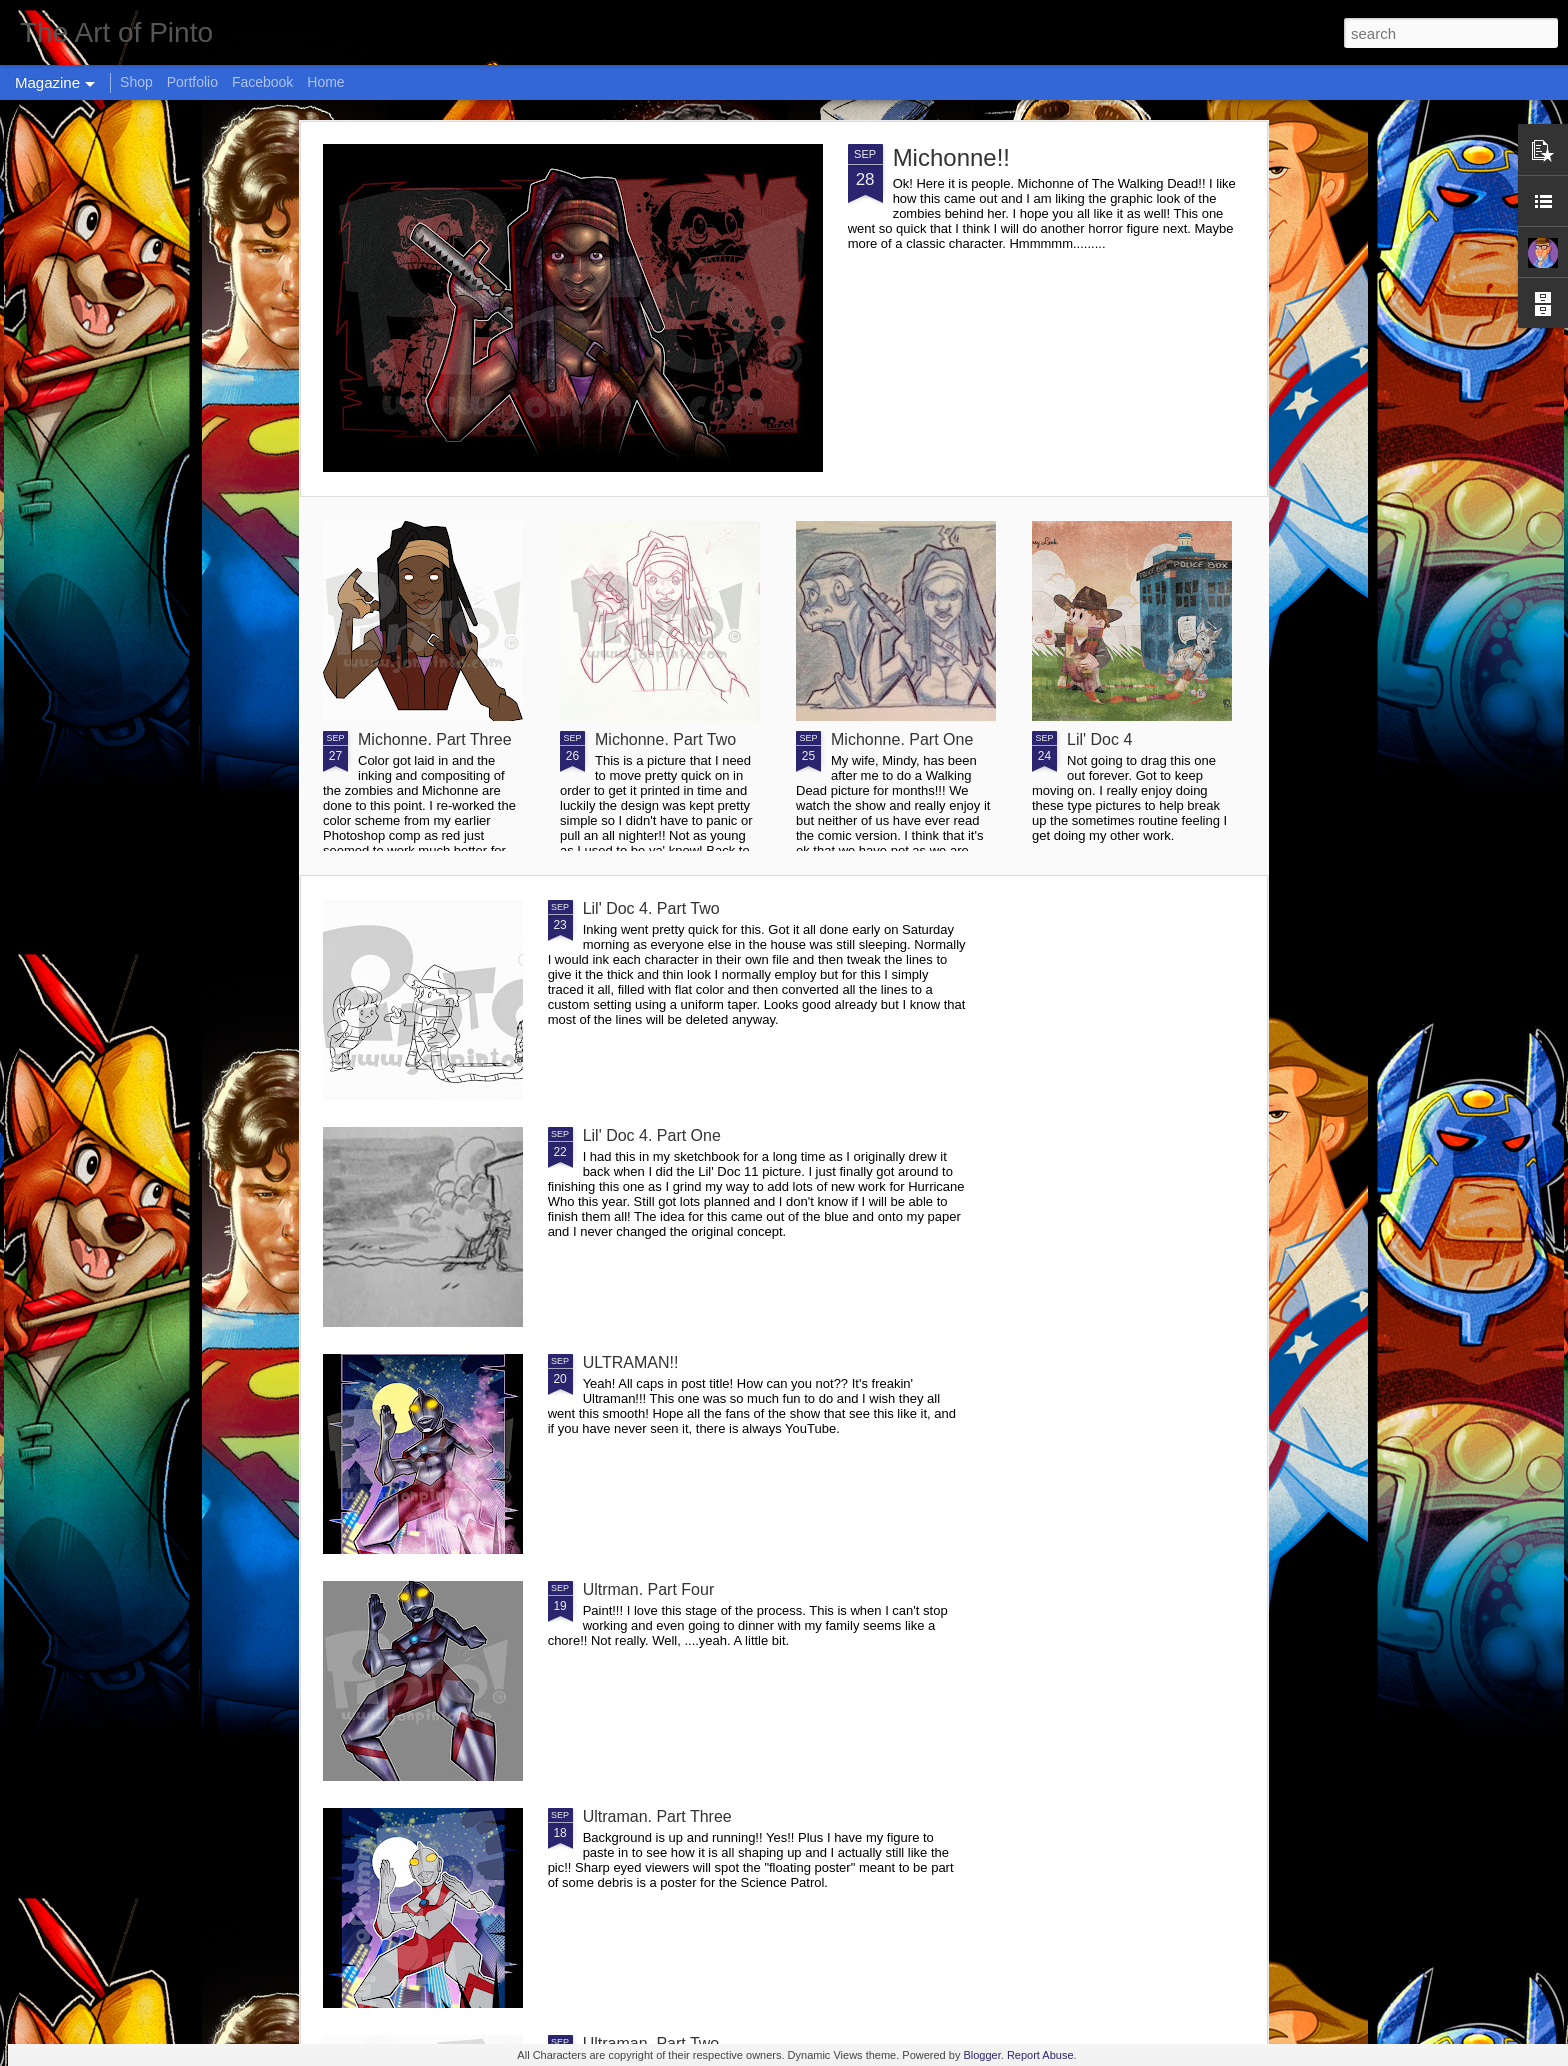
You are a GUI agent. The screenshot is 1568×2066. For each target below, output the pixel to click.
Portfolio (192, 82)
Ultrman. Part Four (649, 1589)
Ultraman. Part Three (657, 1816)
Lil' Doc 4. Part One (652, 1135)
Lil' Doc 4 (1099, 739)
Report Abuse (1040, 2055)
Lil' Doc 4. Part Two (651, 908)
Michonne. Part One (902, 739)
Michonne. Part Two (665, 739)
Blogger (981, 2055)
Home (325, 82)
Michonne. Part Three (435, 739)
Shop (136, 82)
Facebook (262, 82)
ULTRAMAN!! (631, 1362)
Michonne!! (951, 157)
